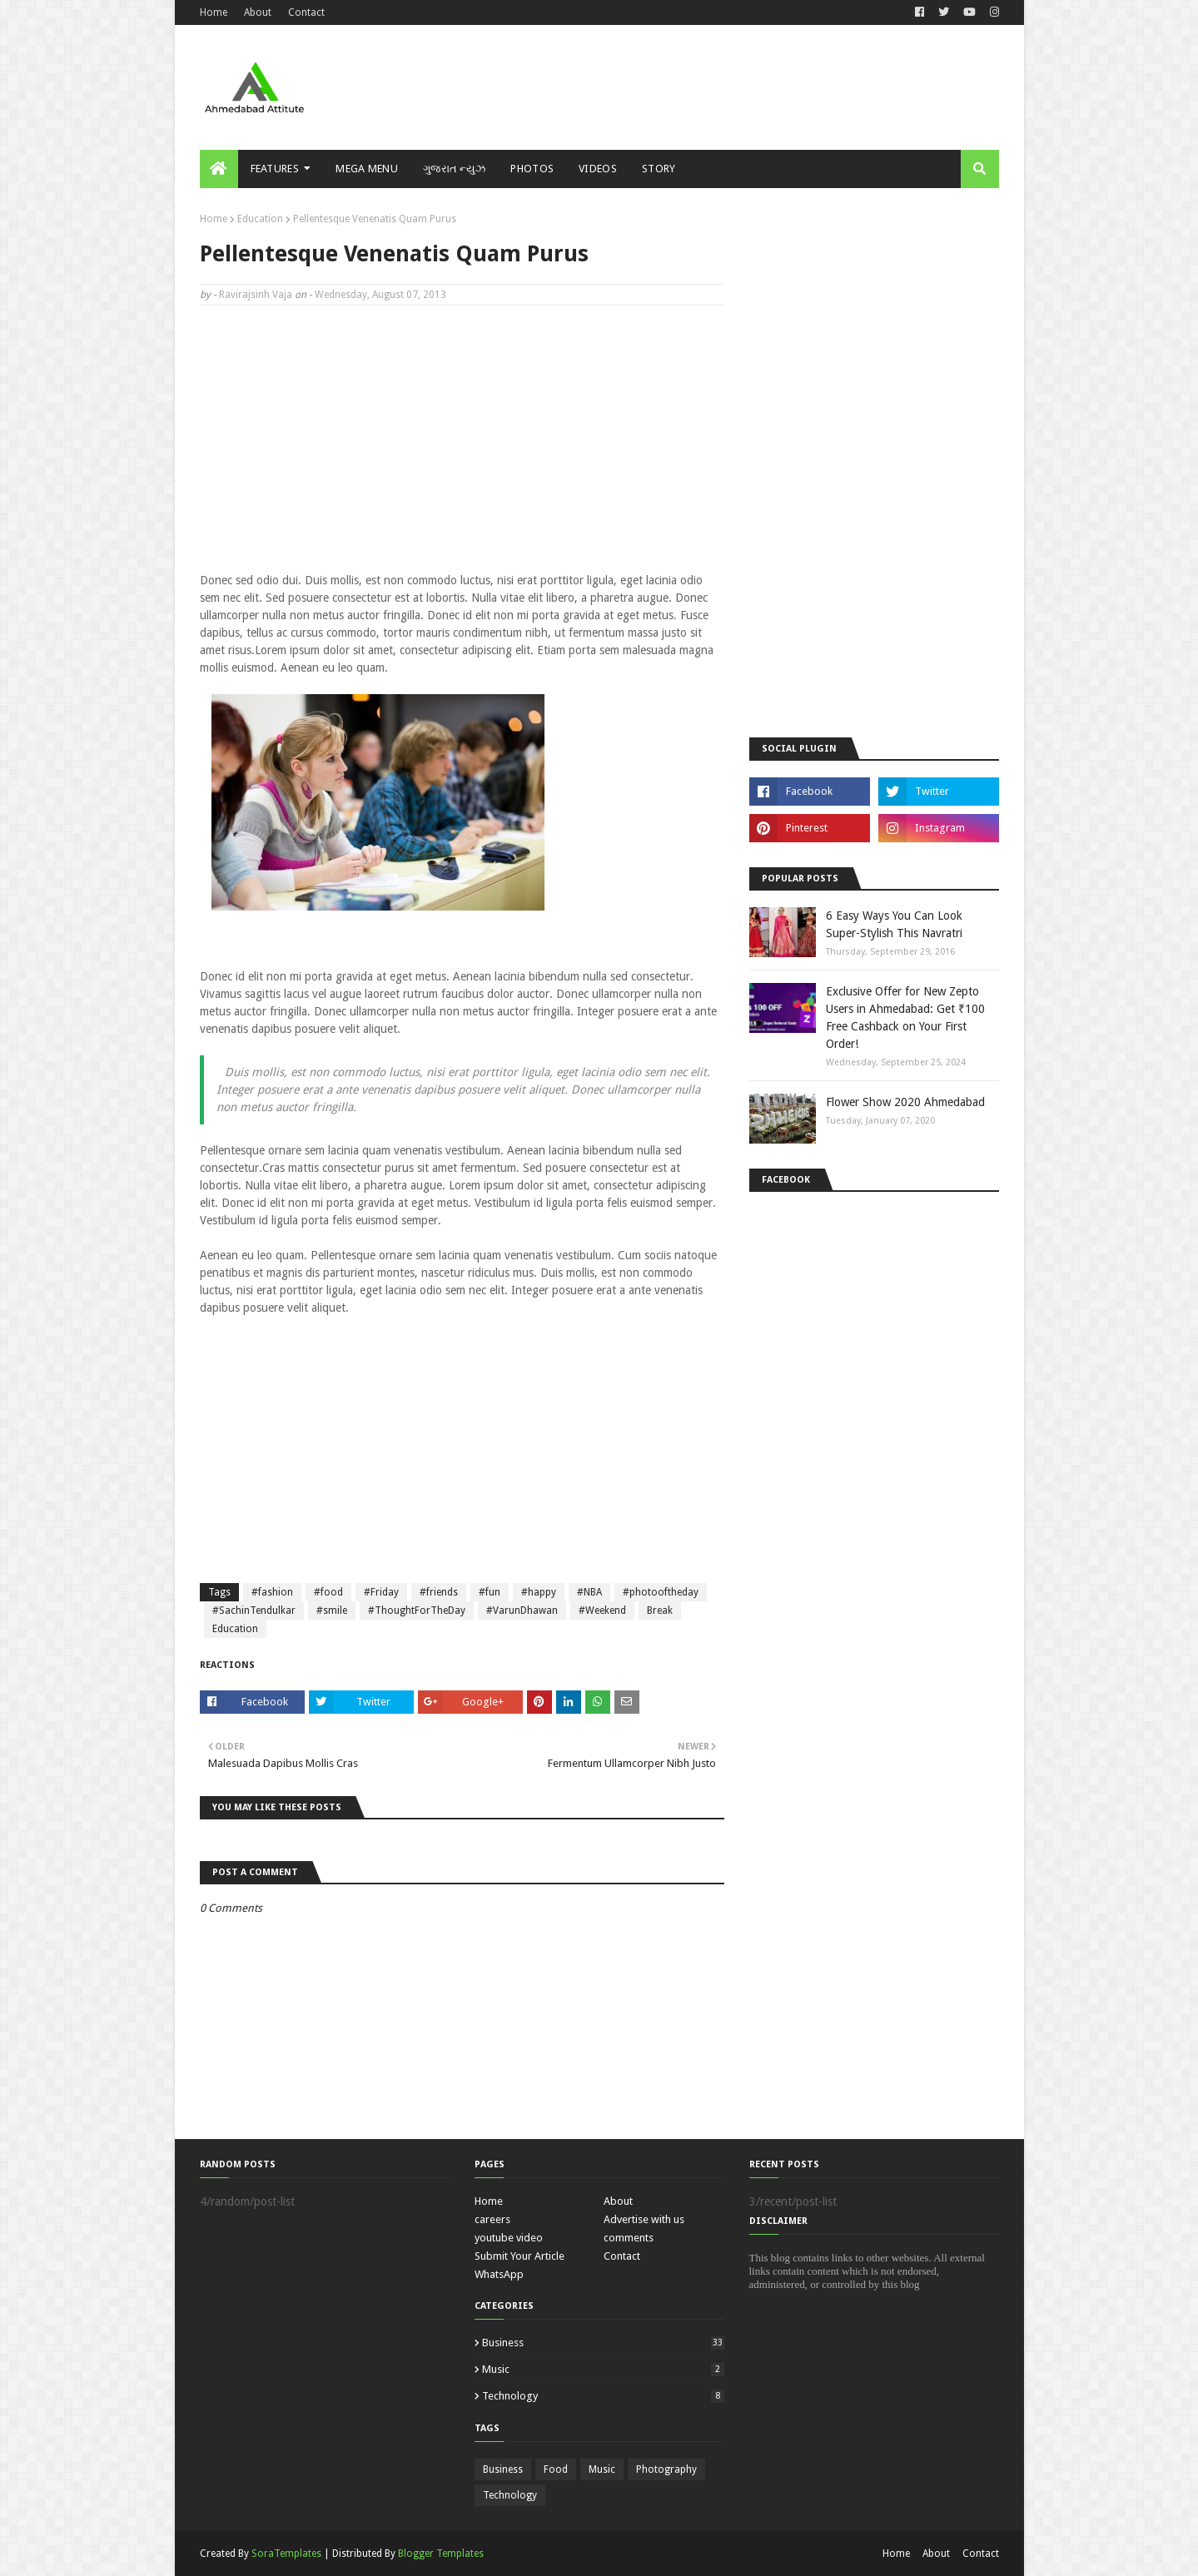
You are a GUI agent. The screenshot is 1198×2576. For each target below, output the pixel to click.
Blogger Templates (441, 2553)
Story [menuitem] (659, 168)
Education (260, 219)
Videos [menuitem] (598, 168)
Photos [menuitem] (532, 168)
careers (492, 2219)
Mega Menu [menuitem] (367, 168)
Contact (306, 12)
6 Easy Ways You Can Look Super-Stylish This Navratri (894, 924)
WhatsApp (499, 2274)
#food (328, 1592)
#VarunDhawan (522, 1610)
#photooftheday (660, 1592)
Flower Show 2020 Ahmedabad (905, 1102)
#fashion (272, 1592)
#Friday (381, 1592)
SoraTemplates (286, 2553)
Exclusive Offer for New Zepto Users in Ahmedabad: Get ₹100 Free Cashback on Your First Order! (905, 1017)
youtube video (509, 2237)
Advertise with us (644, 2219)
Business (603, 2342)
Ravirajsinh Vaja (255, 294)
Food (556, 2469)
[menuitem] (219, 169)
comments (629, 2237)
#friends (439, 1592)
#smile (331, 1610)
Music (603, 2369)
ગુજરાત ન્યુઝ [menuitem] (454, 168)
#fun (489, 1592)
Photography (666, 2469)
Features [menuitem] (275, 168)
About (257, 12)
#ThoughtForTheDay (416, 1610)
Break (660, 1610)
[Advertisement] (696, 87)
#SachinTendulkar (254, 1610)
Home (213, 12)
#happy (538, 1592)
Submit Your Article (519, 2256)
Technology (603, 2396)
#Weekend (602, 1610)
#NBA (589, 1592)
